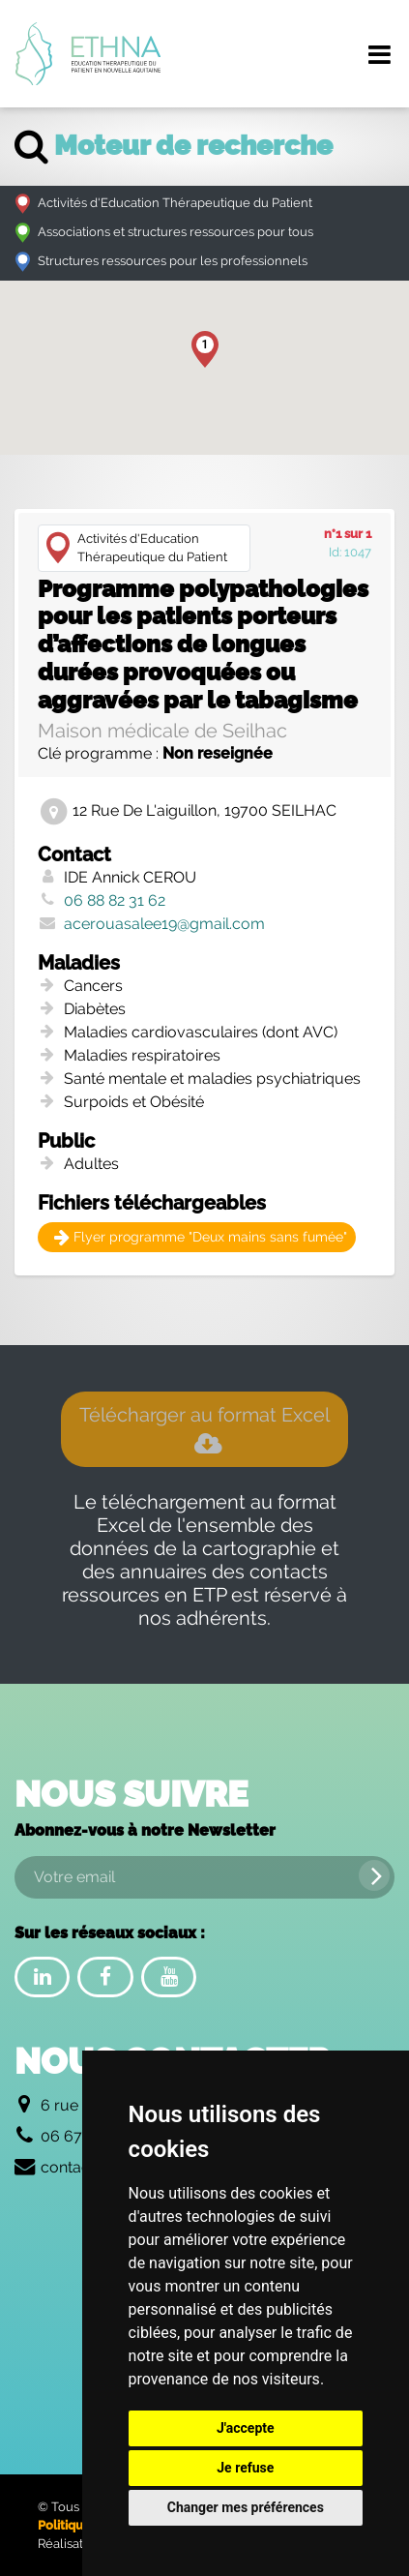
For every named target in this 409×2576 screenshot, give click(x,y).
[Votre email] (204, 1877)
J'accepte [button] (246, 2428)
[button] (205, 349)
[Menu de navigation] (379, 54)
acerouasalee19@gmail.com (164, 923)
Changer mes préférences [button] (245, 2507)
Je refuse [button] (245, 2467)
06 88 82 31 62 (114, 900)
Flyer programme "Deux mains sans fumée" (200, 1236)
